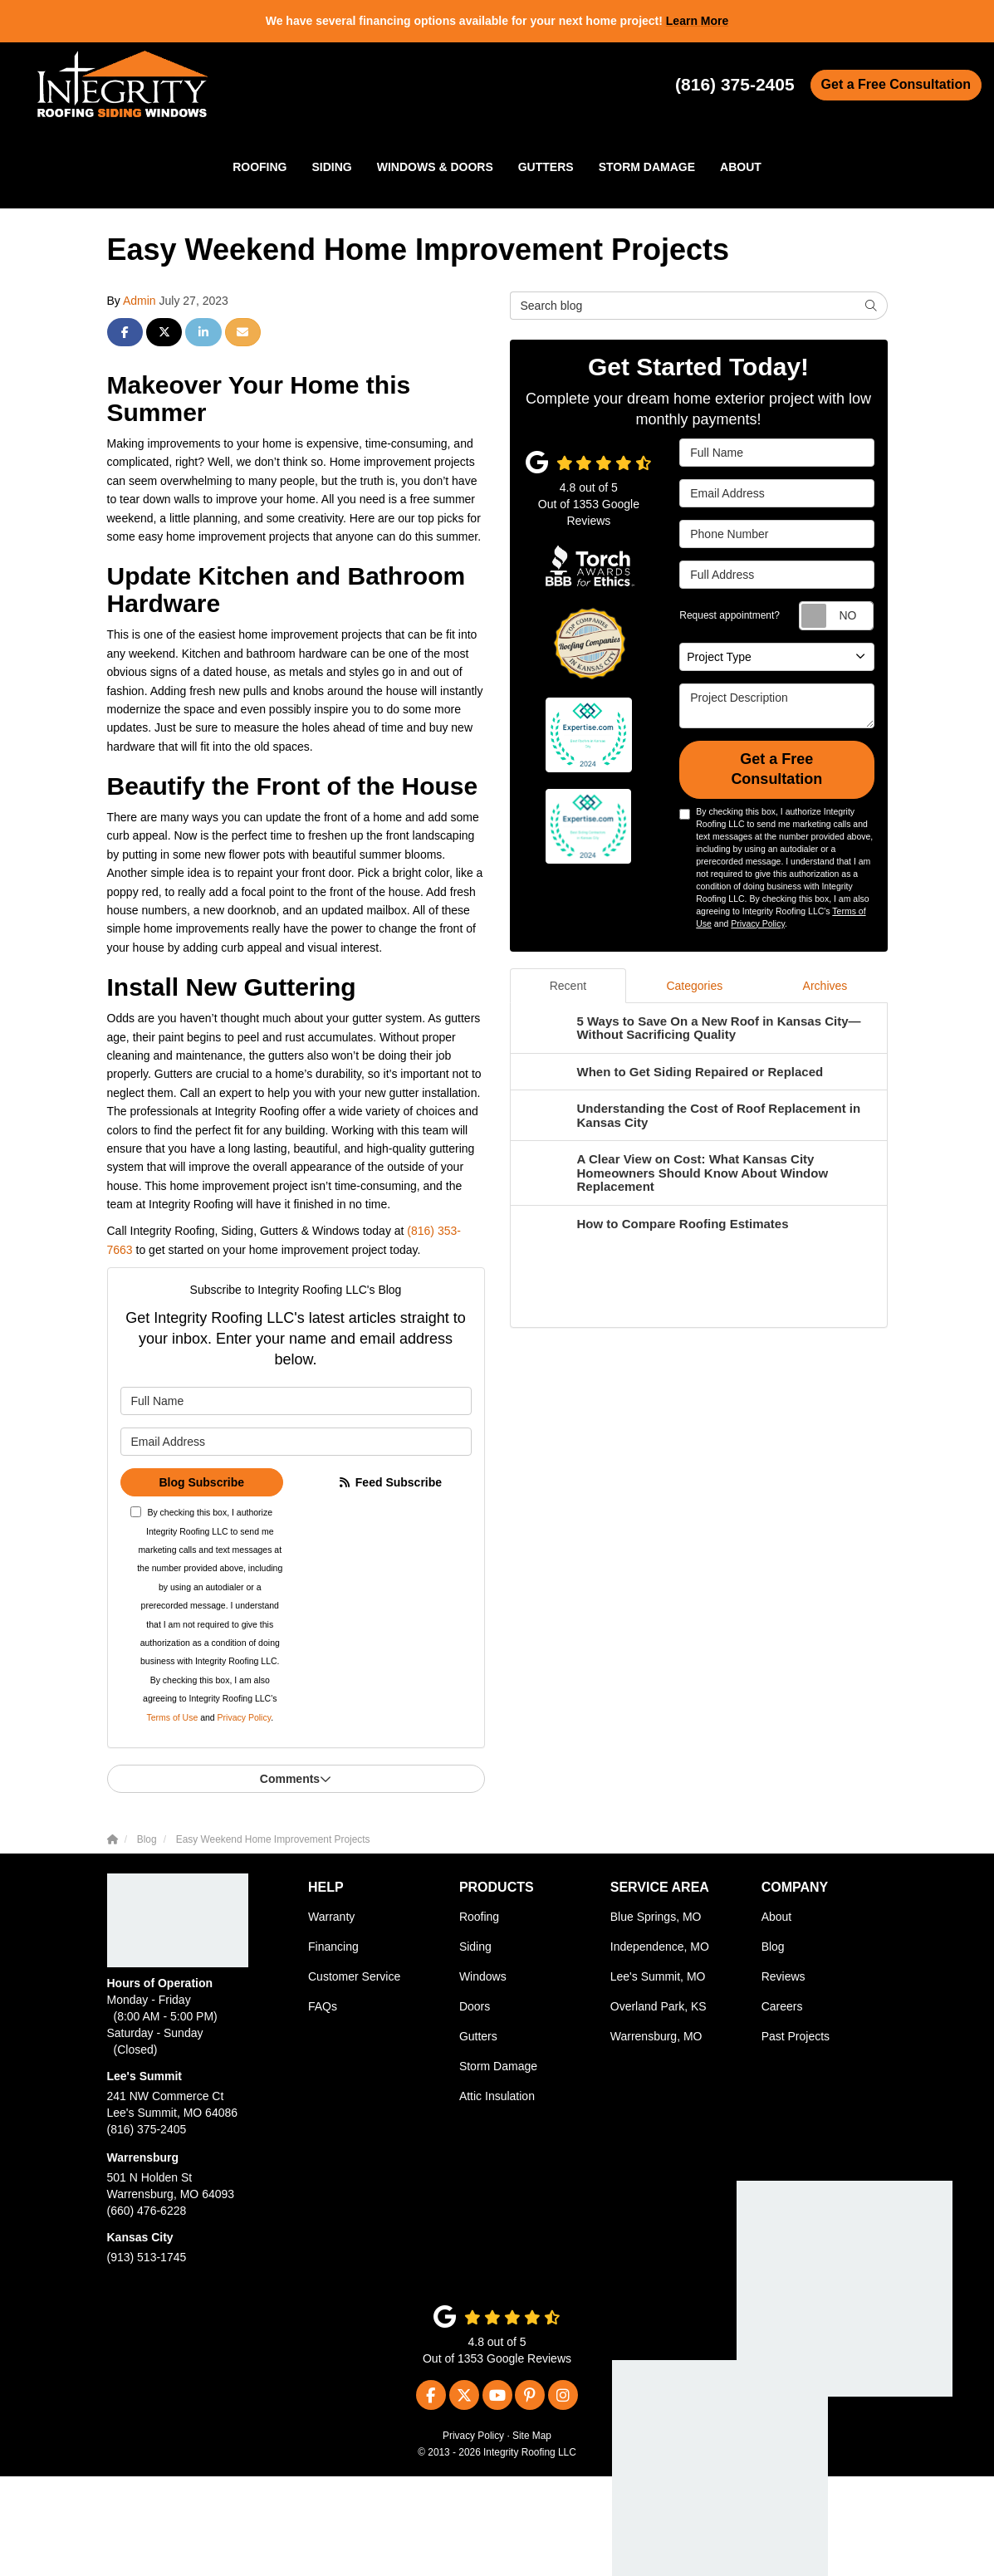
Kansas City (140, 2237)
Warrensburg (143, 2157)
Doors (474, 2006)
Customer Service (354, 1976)
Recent (568, 985)
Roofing (479, 1916)
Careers (782, 2006)
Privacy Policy (245, 1717)
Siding (475, 1946)
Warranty (331, 1916)
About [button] (740, 167)
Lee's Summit (144, 2076)
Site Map (531, 2435)
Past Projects (795, 2036)
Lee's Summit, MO (658, 1976)
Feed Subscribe (389, 1482)
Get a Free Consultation (896, 84)
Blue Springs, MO (656, 1916)
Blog (773, 1946)
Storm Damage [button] (647, 167)
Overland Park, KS (658, 2006)
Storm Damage (498, 2066)
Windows (483, 1976)
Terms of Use (172, 1717)
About (776, 1916)
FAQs (322, 2006)
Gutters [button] (546, 167)
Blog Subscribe (201, 1482)
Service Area (659, 1887)
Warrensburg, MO (656, 2036)
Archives (825, 985)
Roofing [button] (259, 167)
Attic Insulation (497, 2096)
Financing (333, 1946)
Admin (139, 300)
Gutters (478, 2036)
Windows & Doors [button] (435, 167)
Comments (295, 1778)
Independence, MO (659, 1946)
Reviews (783, 1976)
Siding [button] (332, 167)
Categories (694, 985)
